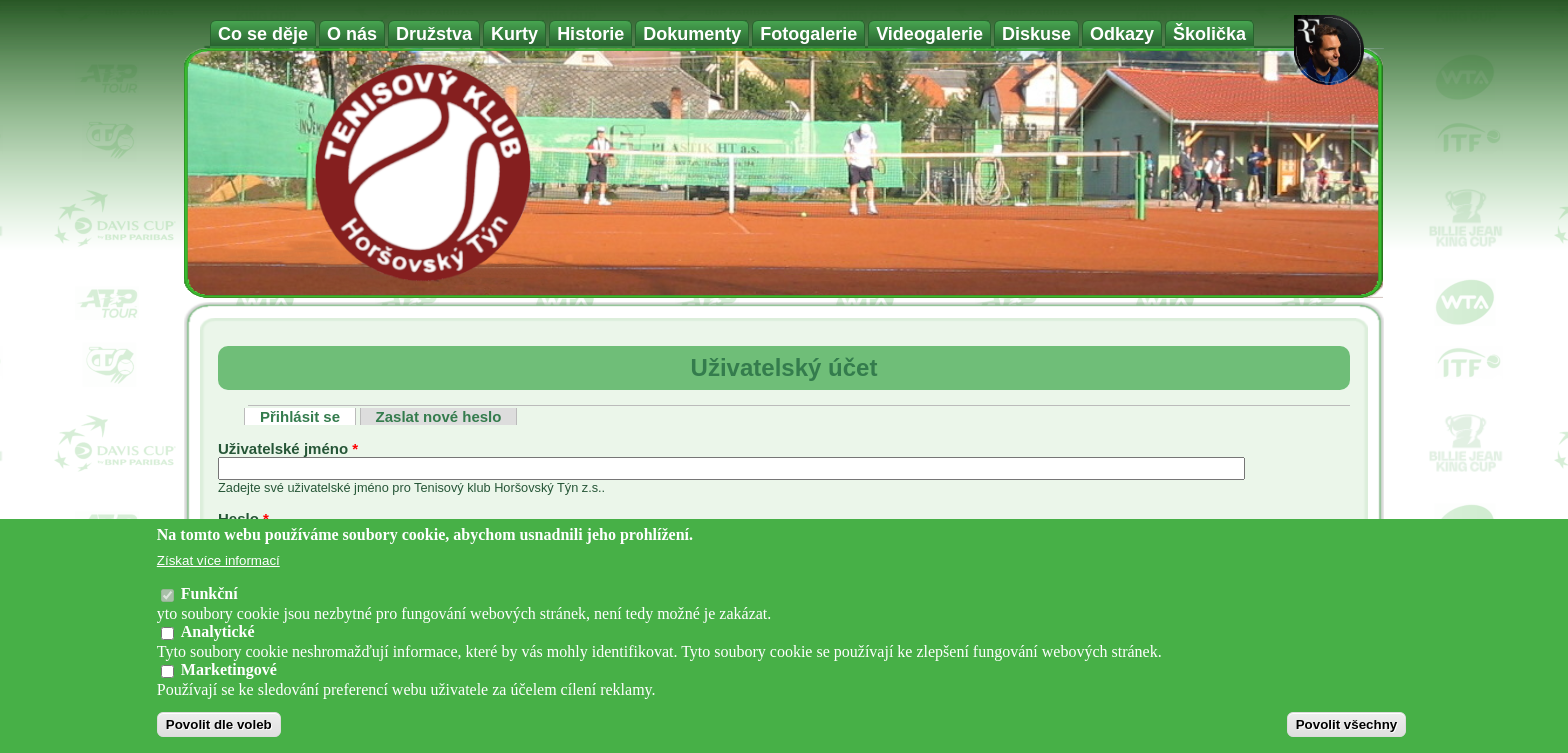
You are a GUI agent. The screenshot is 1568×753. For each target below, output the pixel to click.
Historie (590, 34)
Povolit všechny (1346, 724)
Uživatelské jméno (288, 448)
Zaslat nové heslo (439, 416)
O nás (352, 34)
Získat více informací (218, 560)
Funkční (209, 593)
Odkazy (1122, 34)
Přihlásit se (308, 416)
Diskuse (1036, 34)
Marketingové (229, 669)
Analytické (218, 631)
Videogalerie (929, 34)
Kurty (514, 34)
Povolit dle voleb (219, 724)
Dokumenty (692, 34)
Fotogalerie (808, 34)
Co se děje (263, 34)
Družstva (434, 34)
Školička (1209, 34)
